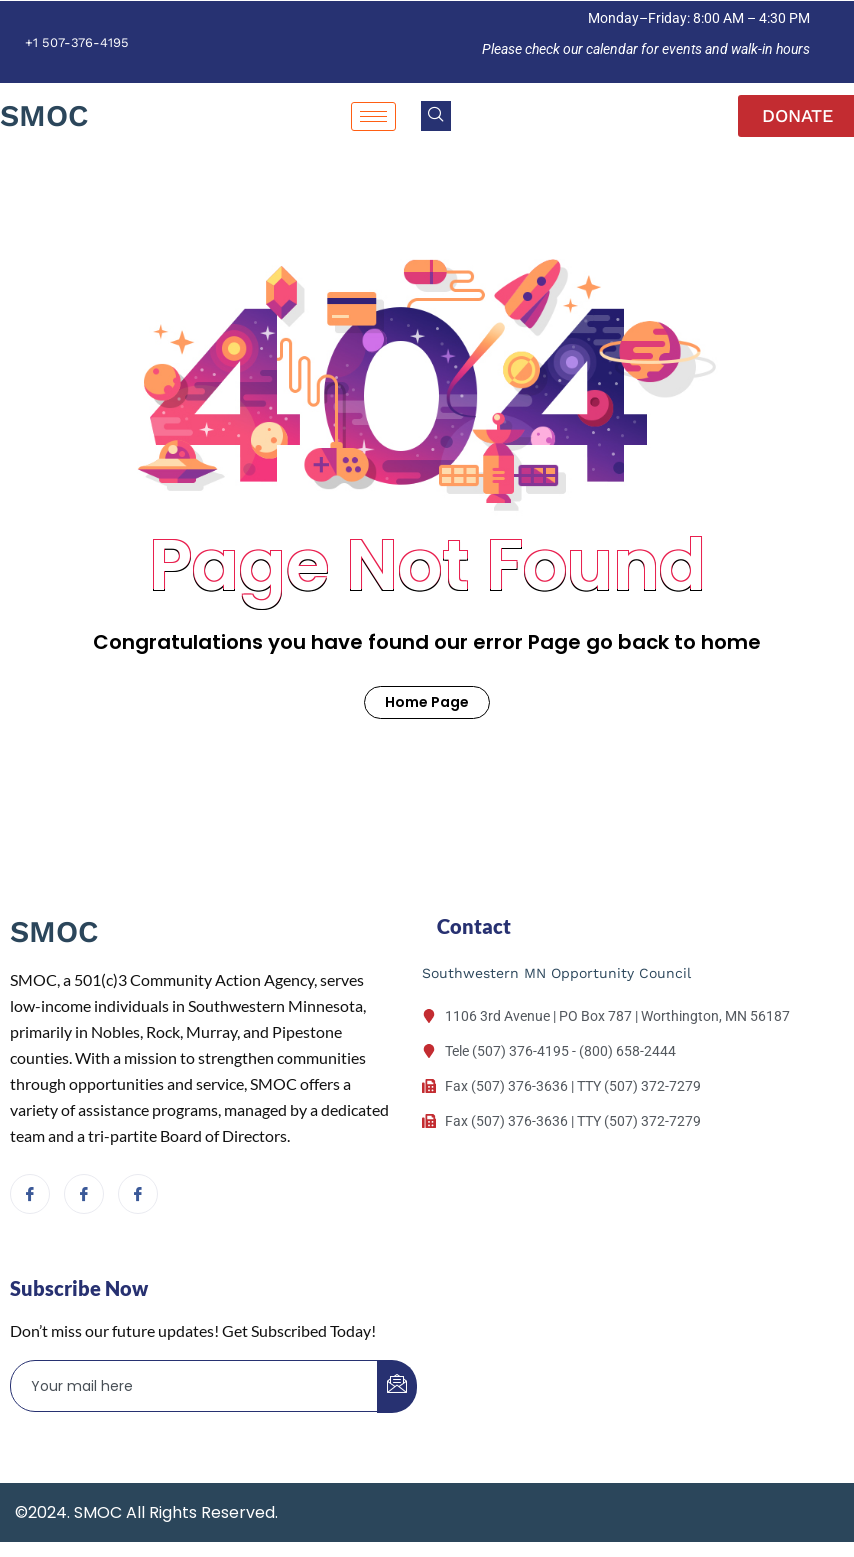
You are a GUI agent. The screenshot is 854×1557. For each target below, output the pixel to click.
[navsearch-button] (436, 116)
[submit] (397, 1386)
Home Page (427, 702)
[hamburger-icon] (373, 116)
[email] (194, 1386)
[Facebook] (30, 1194)
